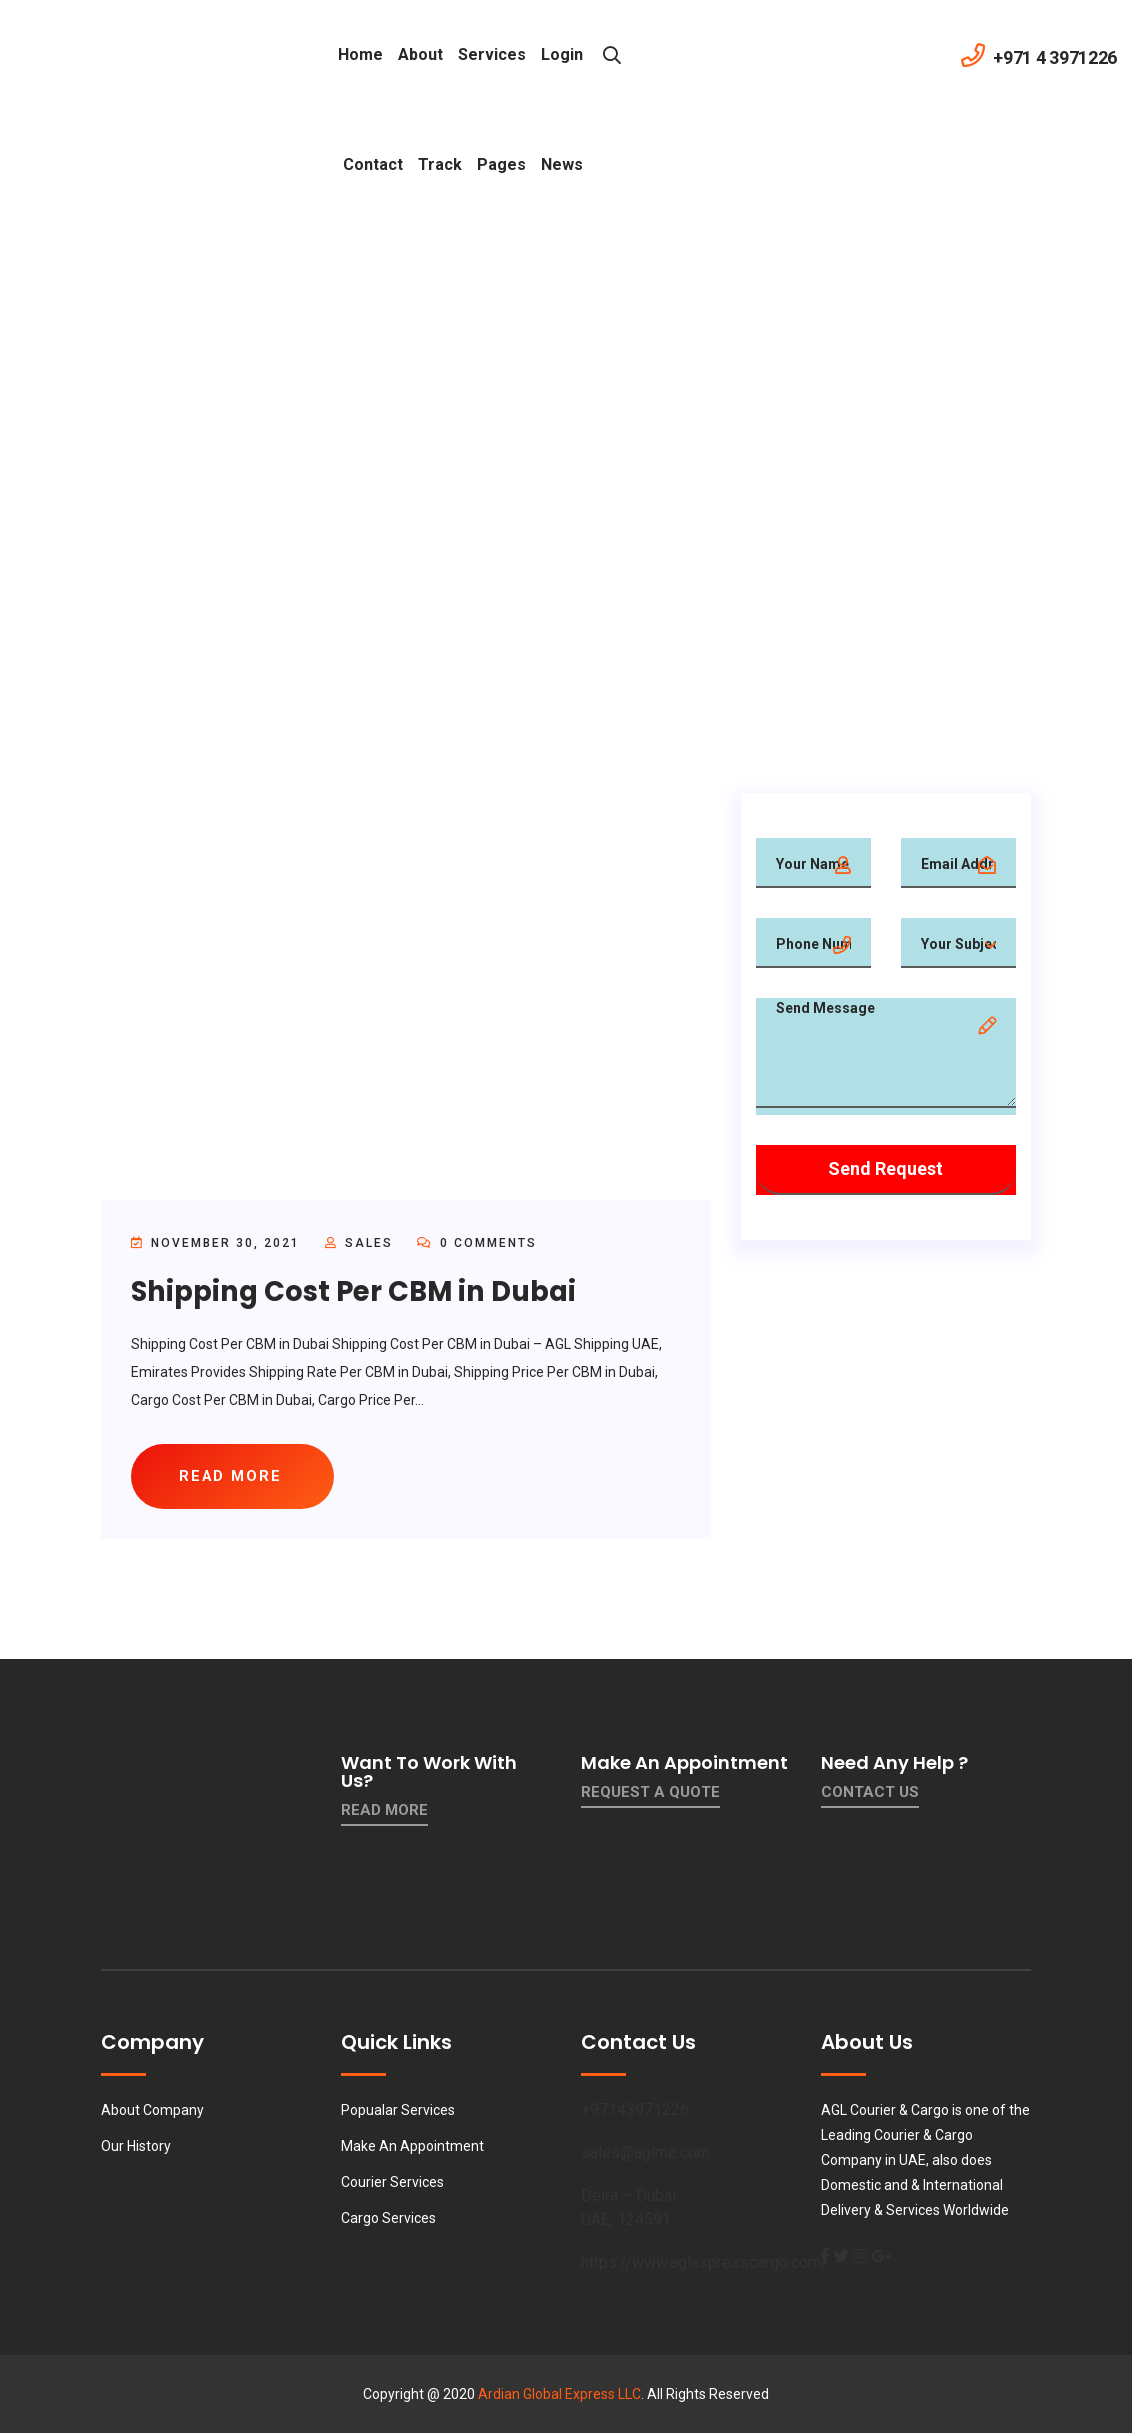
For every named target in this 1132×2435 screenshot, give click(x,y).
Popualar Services (398, 2112)
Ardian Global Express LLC (559, 2396)
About (420, 54)
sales (369, 1243)
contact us (870, 1794)
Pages (501, 164)
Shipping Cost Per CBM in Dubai (359, 1291)
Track (440, 164)
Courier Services (392, 2184)
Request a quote (650, 1794)
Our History (136, 2148)
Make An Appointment (412, 2148)
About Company (152, 2112)
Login (562, 54)
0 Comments (477, 1243)
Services (492, 54)
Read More (384, 1812)
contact (373, 164)
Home (360, 54)
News (562, 164)
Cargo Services (388, 2220)
